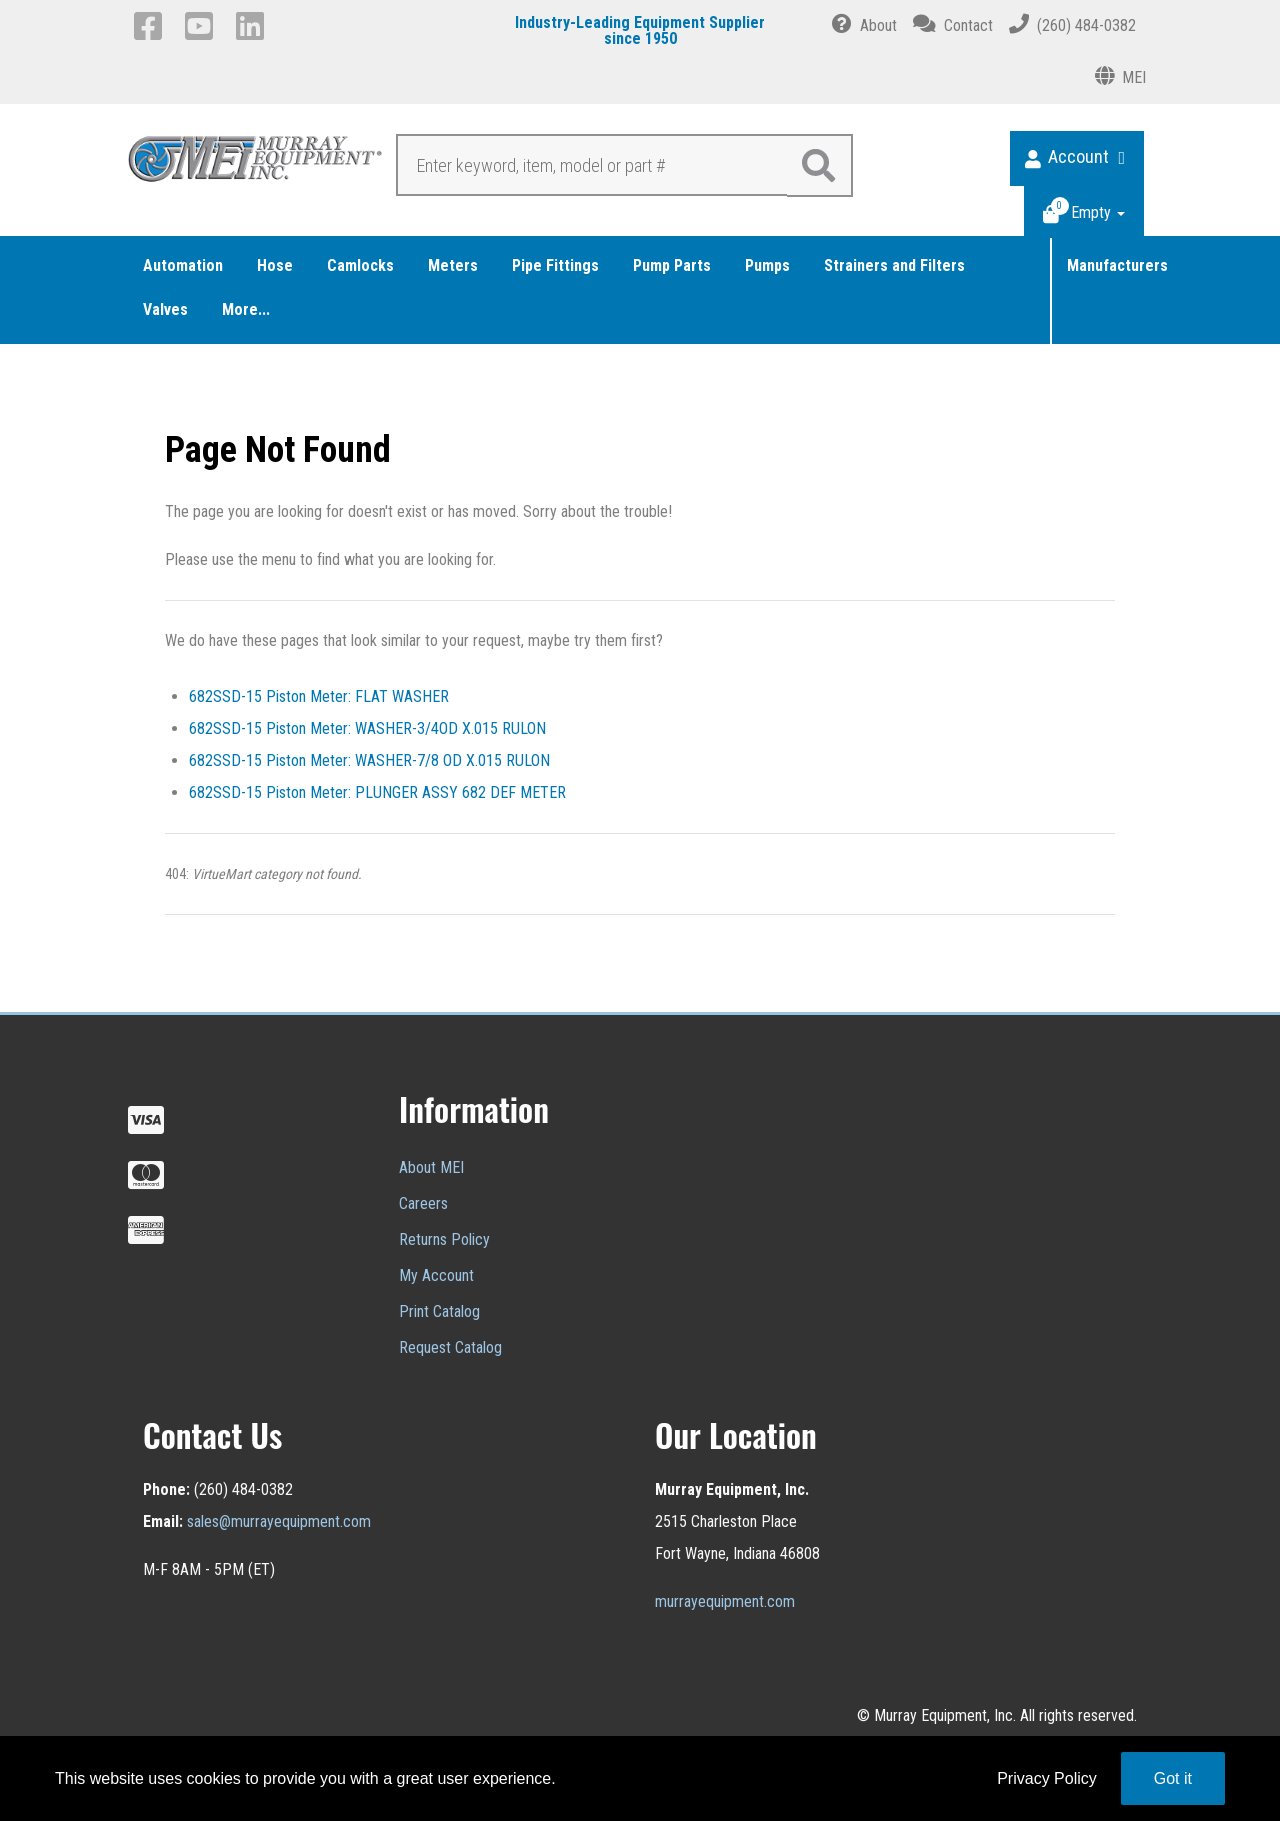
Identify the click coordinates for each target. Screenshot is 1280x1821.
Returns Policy (444, 1239)
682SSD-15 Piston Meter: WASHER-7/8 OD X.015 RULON (369, 760)
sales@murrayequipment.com (279, 1521)
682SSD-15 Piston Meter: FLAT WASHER (319, 696)
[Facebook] (151, 26)
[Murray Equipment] (256, 164)
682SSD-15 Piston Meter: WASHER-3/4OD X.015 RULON (367, 728)
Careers (423, 1203)
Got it (1173, 1778)
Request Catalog (450, 1347)
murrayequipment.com (725, 1601)
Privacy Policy (1047, 1778)
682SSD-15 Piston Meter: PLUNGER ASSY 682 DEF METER (377, 792)
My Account (436, 1275)
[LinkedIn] (253, 26)
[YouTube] (202, 26)
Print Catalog (439, 1311)
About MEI (431, 1167)
